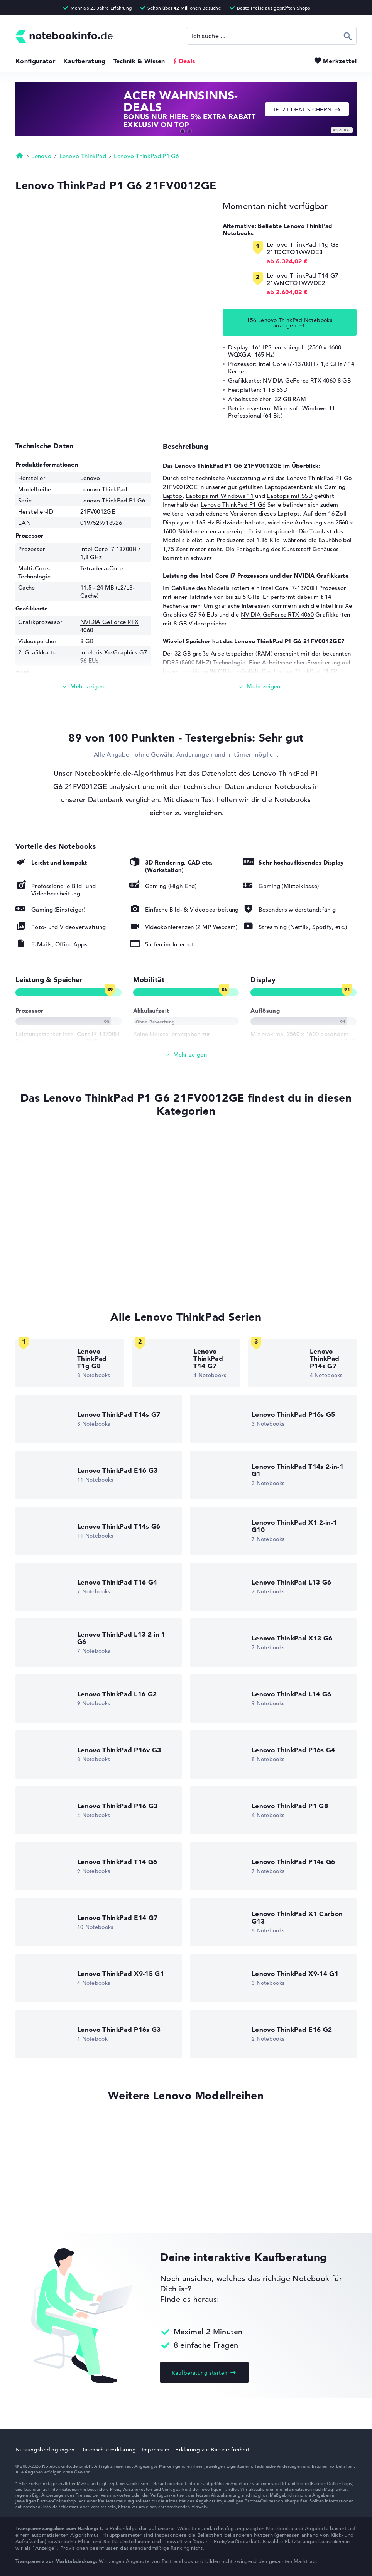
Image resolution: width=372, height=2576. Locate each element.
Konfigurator (35, 61)
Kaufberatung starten (199, 2372)
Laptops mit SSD (290, 495)
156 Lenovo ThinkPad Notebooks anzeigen (289, 323)
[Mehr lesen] (83, 686)
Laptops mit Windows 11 (220, 495)
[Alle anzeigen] (186, 1054)
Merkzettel (340, 61)
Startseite (19, 155)
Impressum (156, 2449)
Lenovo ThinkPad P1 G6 (146, 156)
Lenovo (41, 156)
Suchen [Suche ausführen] (348, 35)
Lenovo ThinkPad (83, 156)
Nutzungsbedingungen (44, 2449)
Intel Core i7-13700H (289, 588)
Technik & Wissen (139, 61)
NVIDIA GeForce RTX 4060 (299, 380)
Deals (187, 61)
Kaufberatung (84, 61)
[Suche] (272, 36)
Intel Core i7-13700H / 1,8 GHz (300, 364)
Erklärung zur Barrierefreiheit (212, 2449)
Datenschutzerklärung (108, 2449)
